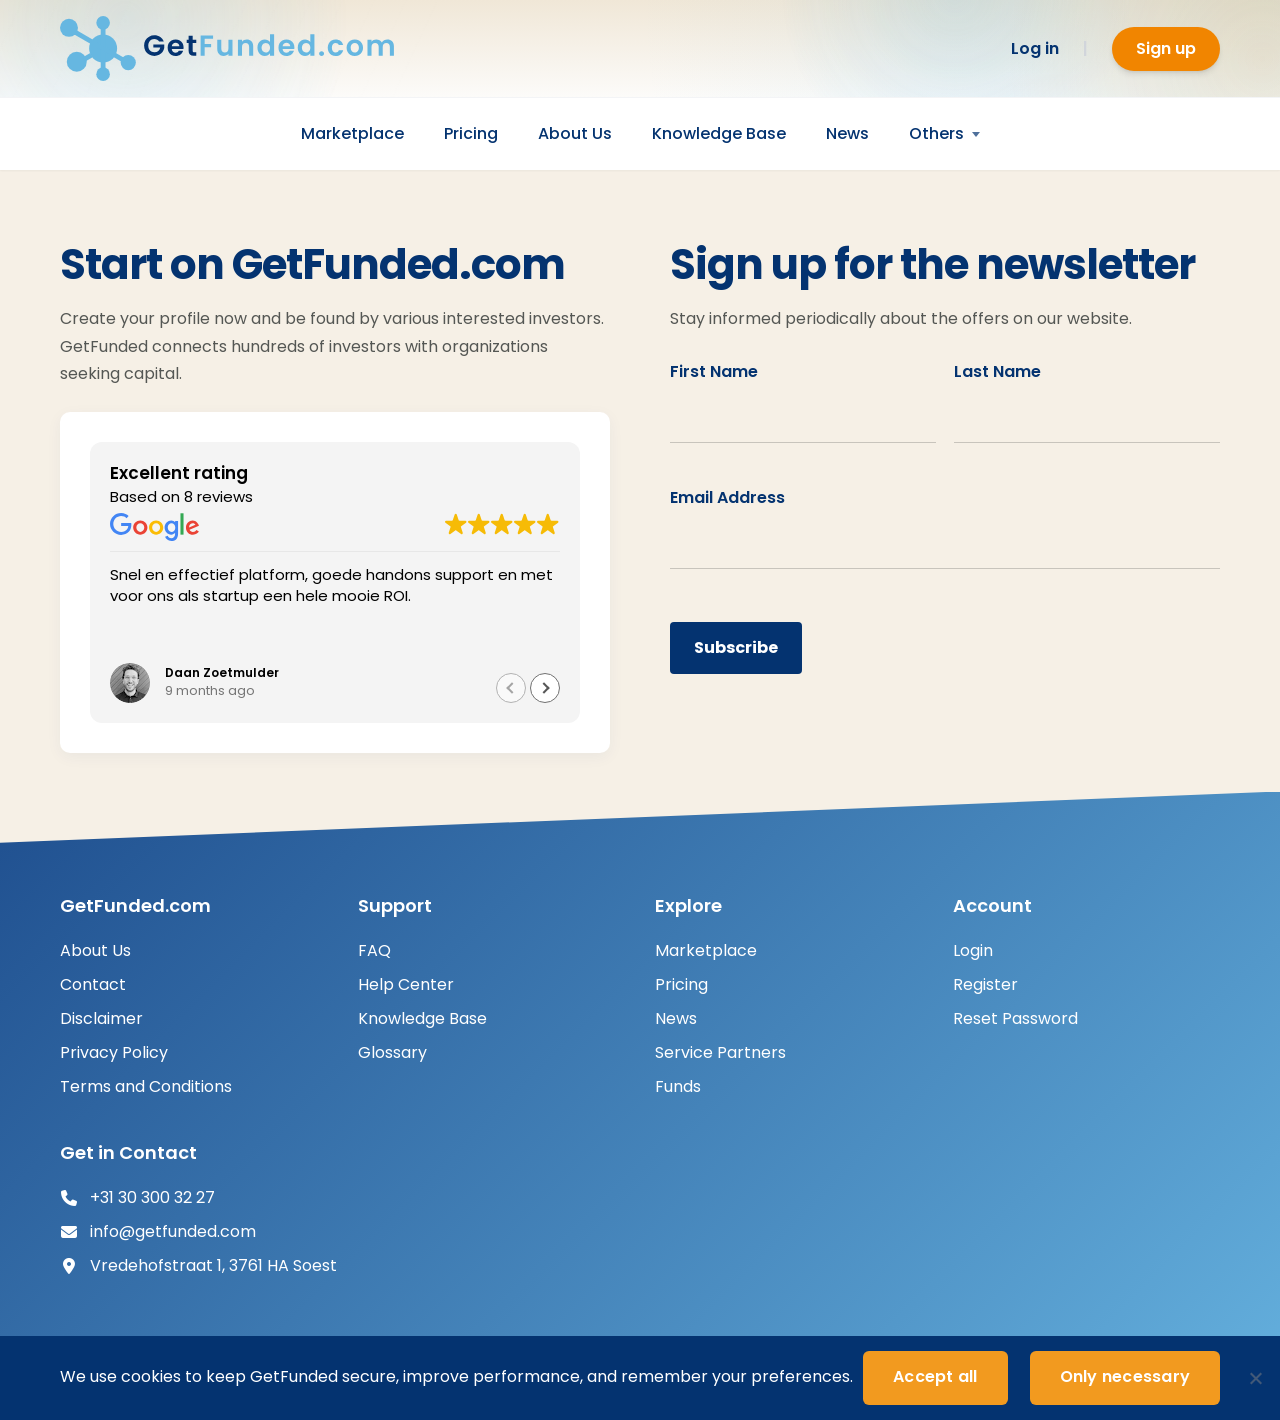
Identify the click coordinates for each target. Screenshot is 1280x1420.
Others (936, 133)
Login (973, 950)
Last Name (997, 371)
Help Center (406, 984)
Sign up (1166, 48)
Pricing (471, 133)
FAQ (374, 950)
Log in (1035, 48)
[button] (545, 688)
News (847, 133)
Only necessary (1125, 1376)
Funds (678, 1086)
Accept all (935, 1376)
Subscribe (736, 647)
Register (985, 984)
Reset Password (1015, 1018)
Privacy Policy (114, 1052)
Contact (93, 984)
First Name (714, 371)
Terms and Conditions (146, 1086)
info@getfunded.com (173, 1231)
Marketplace (352, 133)
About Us (575, 133)
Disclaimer (101, 1018)
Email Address (727, 497)
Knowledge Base (719, 133)
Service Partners (720, 1052)
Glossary (392, 1052)
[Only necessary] (1255, 1378)
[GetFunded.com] (240, 48)
